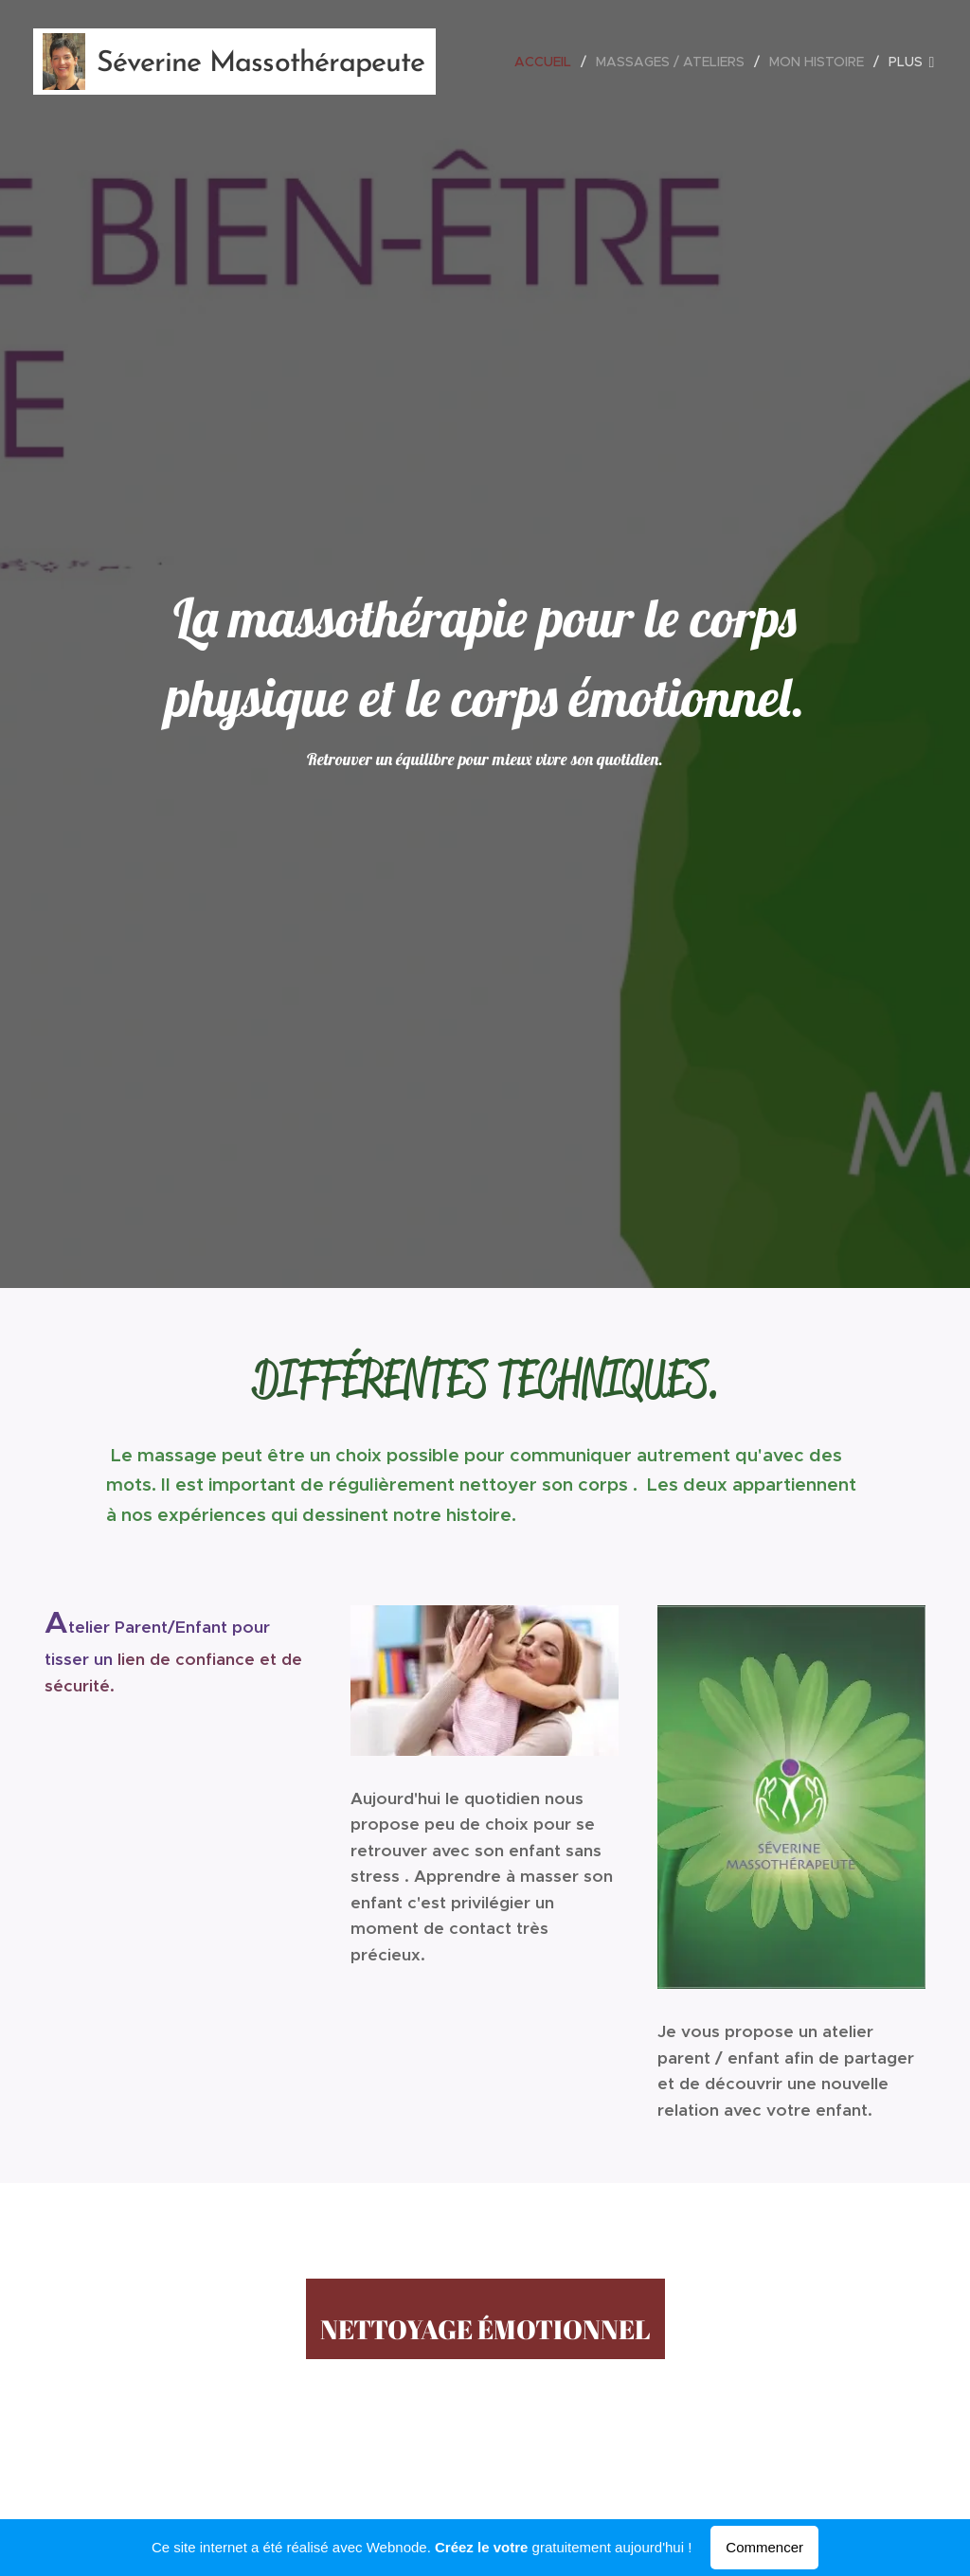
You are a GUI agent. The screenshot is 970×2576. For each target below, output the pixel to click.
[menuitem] (548, 61)
